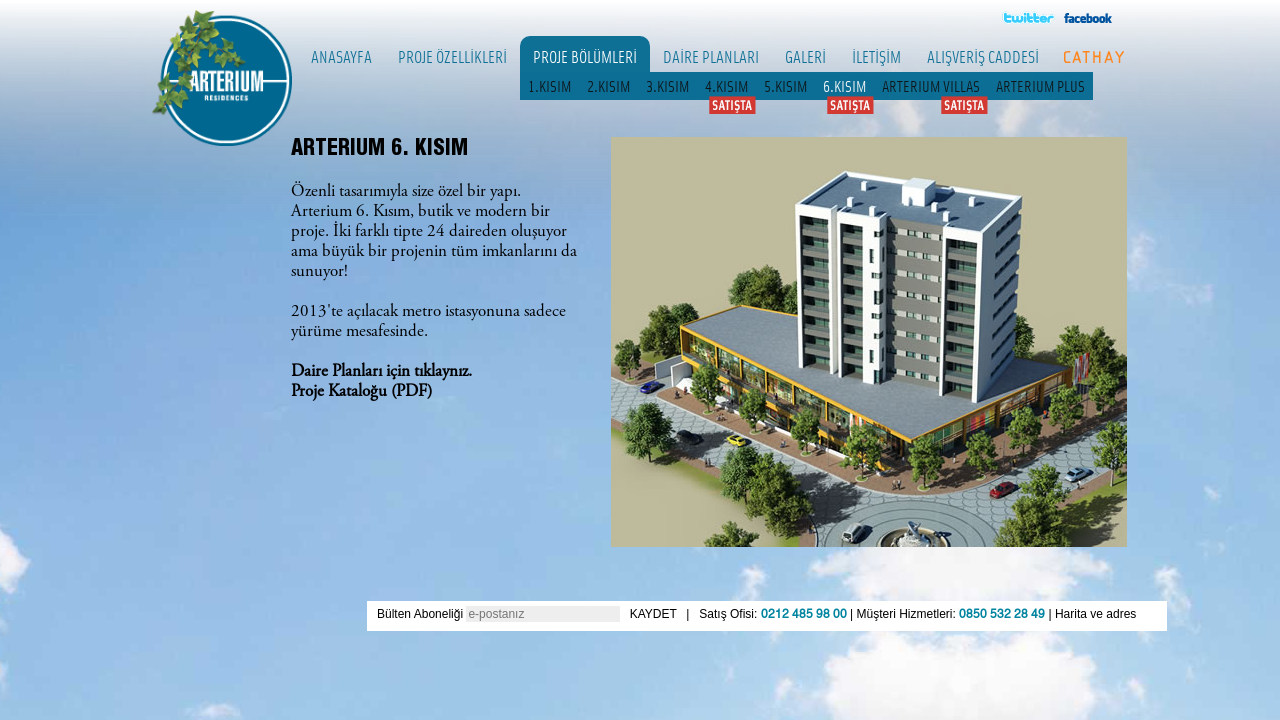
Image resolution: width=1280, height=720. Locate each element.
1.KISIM (549, 85)
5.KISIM (785, 85)
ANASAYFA (341, 56)
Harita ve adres (1095, 614)
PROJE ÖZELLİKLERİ (452, 56)
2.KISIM (608, 85)
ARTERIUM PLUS (1040, 85)
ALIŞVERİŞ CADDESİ (983, 56)
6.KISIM (844, 85)
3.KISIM (667, 85)
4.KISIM (726, 85)
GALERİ (805, 56)
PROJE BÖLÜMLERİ (585, 56)
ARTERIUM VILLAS (931, 85)
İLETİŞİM (876, 56)
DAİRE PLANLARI (711, 56)
